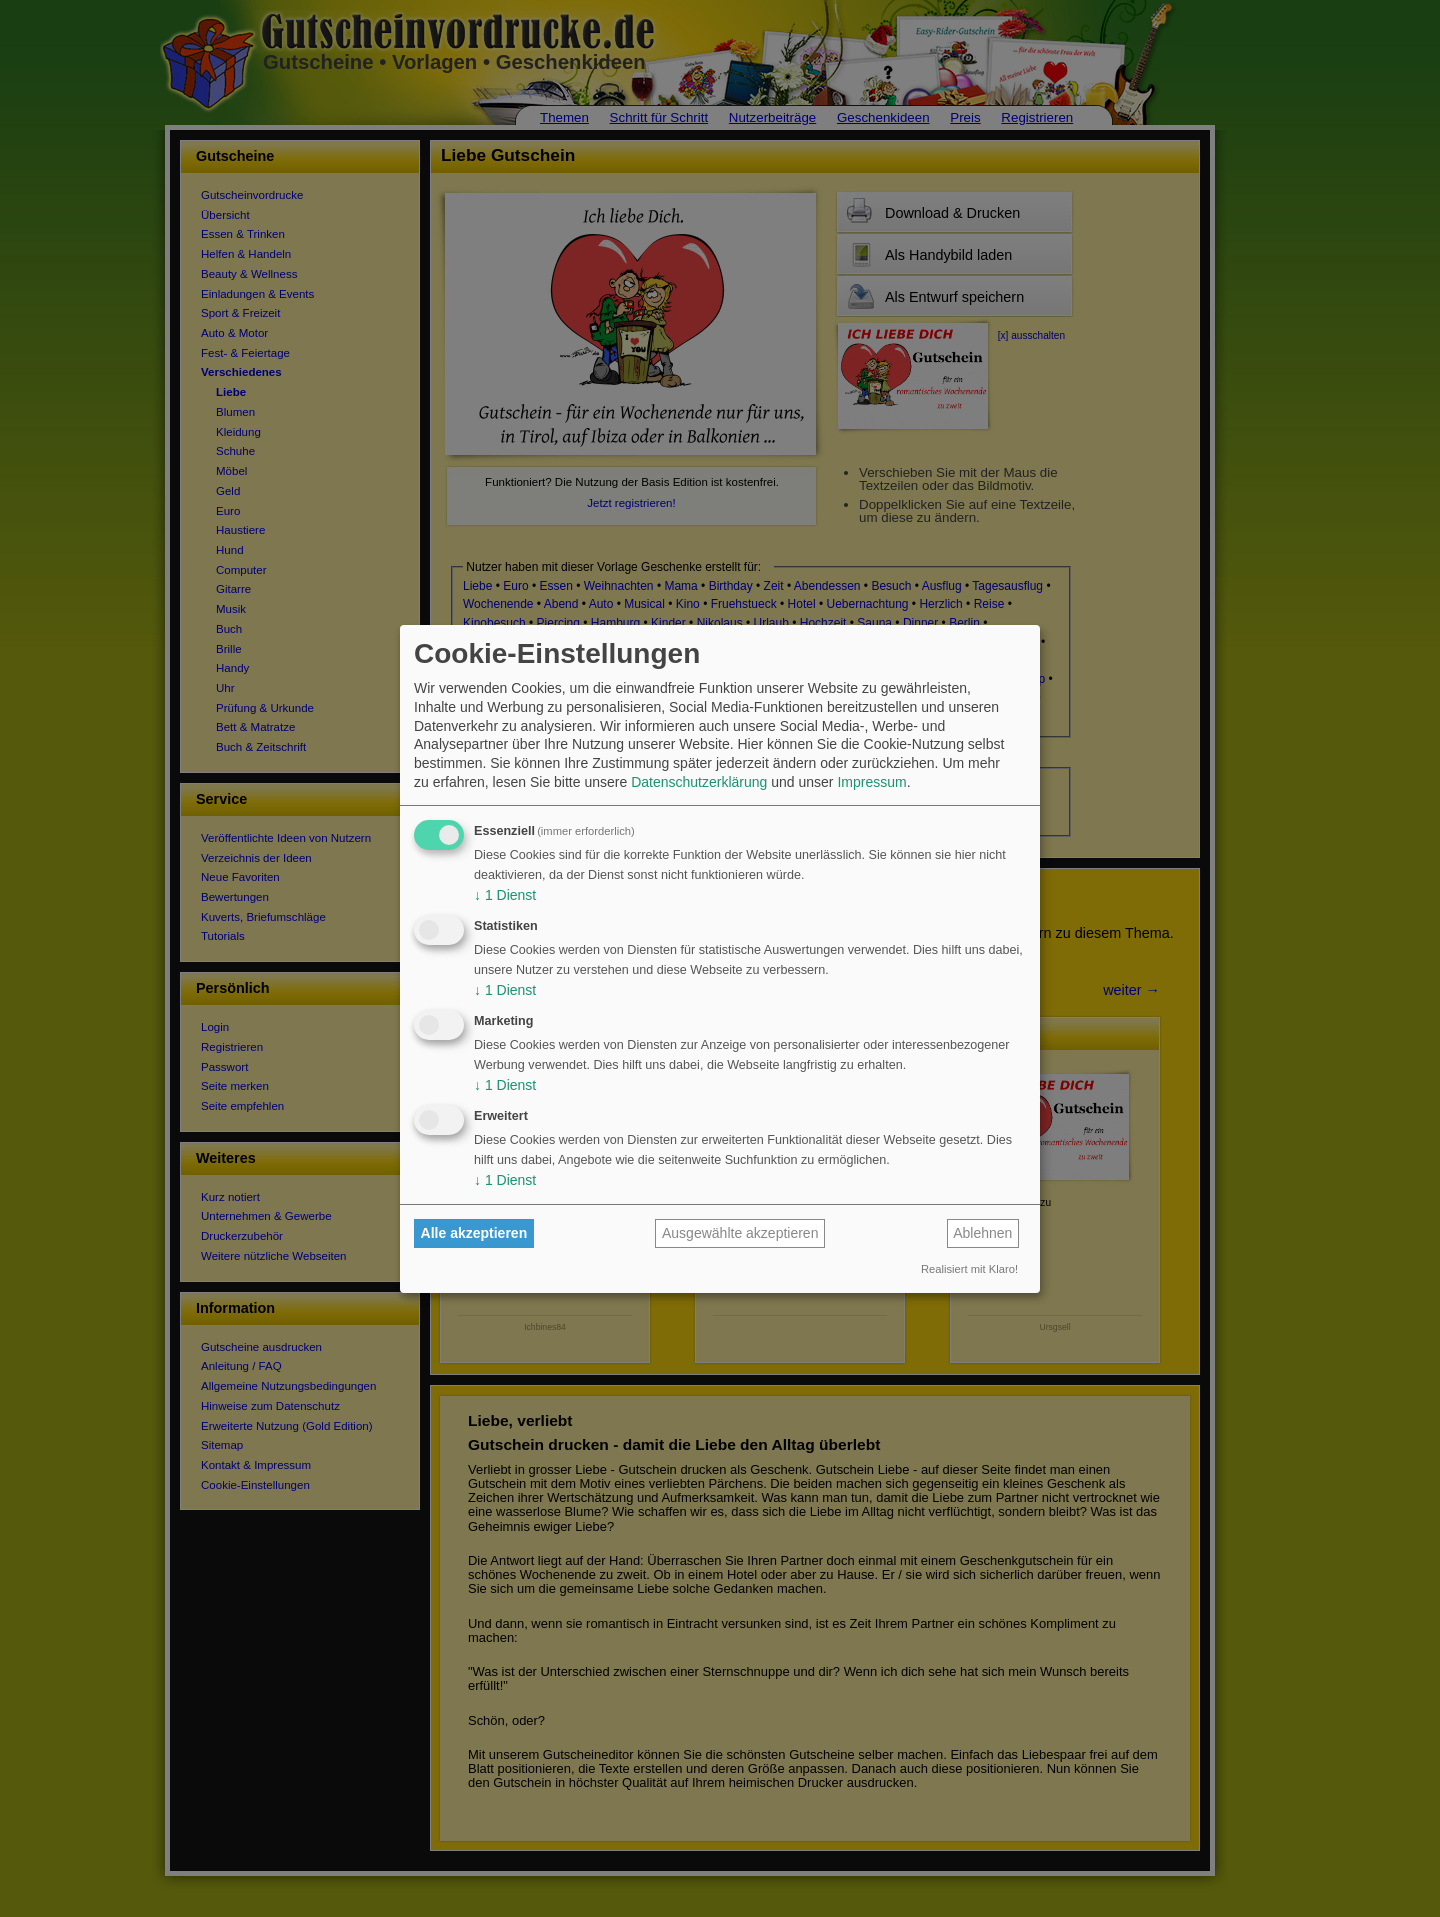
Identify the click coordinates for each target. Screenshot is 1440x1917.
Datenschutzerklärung (699, 782)
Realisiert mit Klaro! (969, 1269)
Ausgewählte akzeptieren (740, 1233)
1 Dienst (505, 895)
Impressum (871, 782)
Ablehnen (982, 1233)
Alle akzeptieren (474, 1233)
